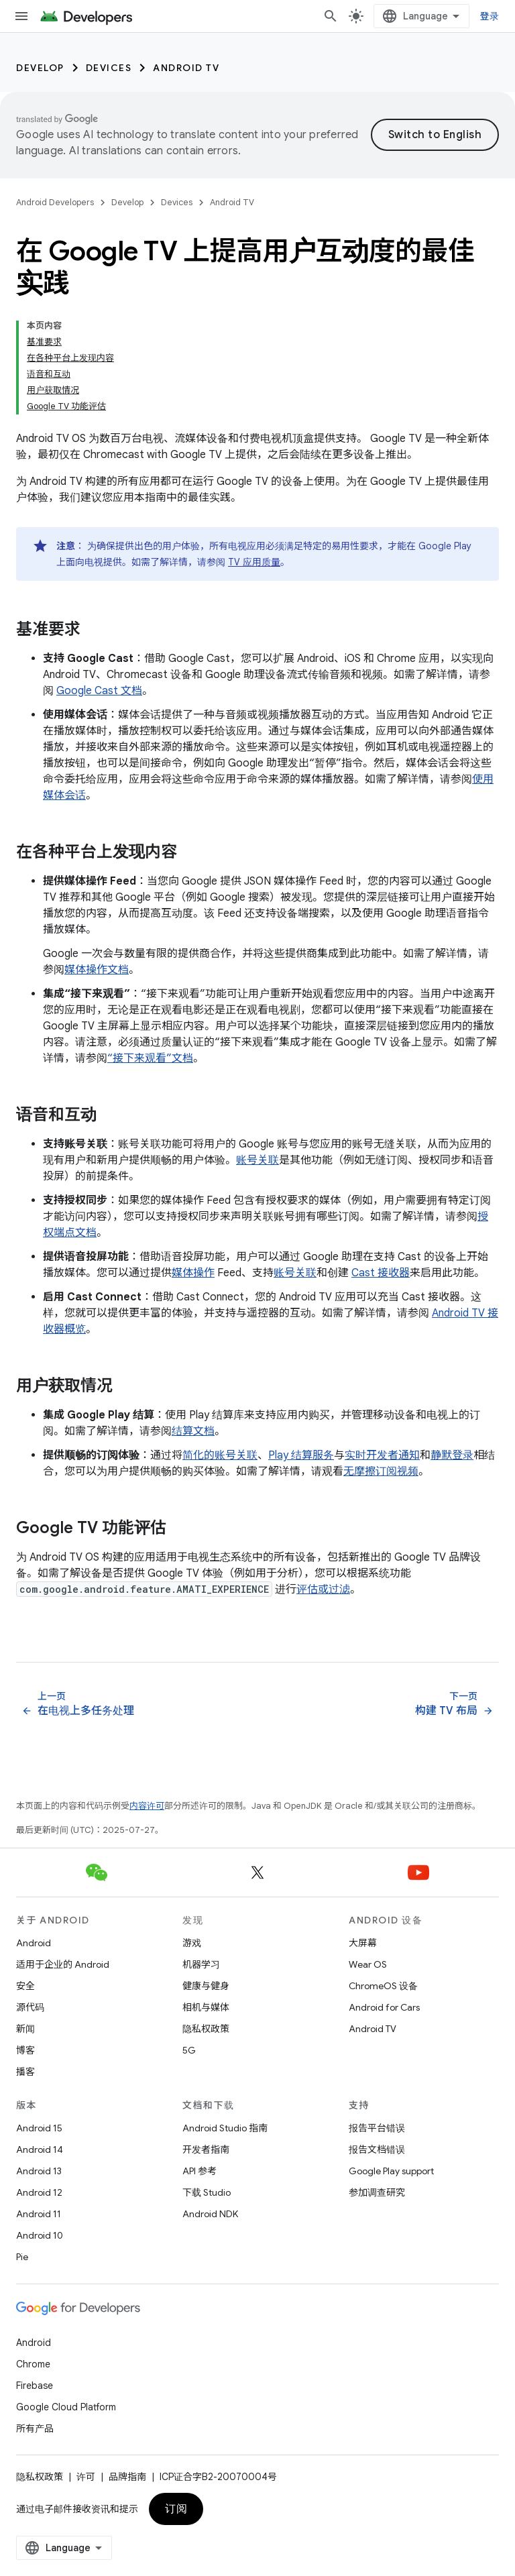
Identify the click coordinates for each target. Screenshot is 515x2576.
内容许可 (146, 1805)
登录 (490, 16)
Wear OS (368, 1964)
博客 (25, 2050)
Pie (22, 2257)
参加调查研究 (377, 2192)
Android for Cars (384, 2007)
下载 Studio (206, 2192)
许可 (85, 2476)
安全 (25, 1986)
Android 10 (39, 2235)
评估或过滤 (323, 1589)
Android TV (186, 68)
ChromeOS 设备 (383, 1986)
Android (33, 1943)
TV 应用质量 (254, 562)
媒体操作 (193, 1273)
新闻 (25, 2029)
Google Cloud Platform (66, 2407)
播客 (25, 2072)
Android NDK (210, 2214)
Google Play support (391, 2171)
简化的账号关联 (220, 1455)
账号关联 (257, 1160)
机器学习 (201, 1964)
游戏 (191, 1943)
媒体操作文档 (96, 969)
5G (189, 2050)
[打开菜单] (21, 16)
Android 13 (39, 2171)
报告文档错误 (377, 2149)
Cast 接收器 (380, 1273)
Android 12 (39, 2192)
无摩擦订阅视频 (380, 1471)
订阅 (176, 2509)
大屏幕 (363, 1943)
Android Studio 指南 (225, 2128)
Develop (40, 68)
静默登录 (452, 1455)
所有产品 (35, 2428)
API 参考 (199, 2171)
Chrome (33, 2364)
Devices (109, 68)
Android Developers (55, 202)
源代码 (30, 2007)
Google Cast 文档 (99, 690)
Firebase (34, 2385)
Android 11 (38, 2214)
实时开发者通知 (382, 1455)
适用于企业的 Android (62, 1964)
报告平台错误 (377, 2128)
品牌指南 (127, 2476)
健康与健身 (205, 1986)
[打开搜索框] (331, 16)
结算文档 (193, 1431)
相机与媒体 (205, 2007)
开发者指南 (205, 2149)
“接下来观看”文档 (150, 1058)
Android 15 (39, 2128)
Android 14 (39, 2149)
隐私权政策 (205, 2029)
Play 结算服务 (301, 1455)
